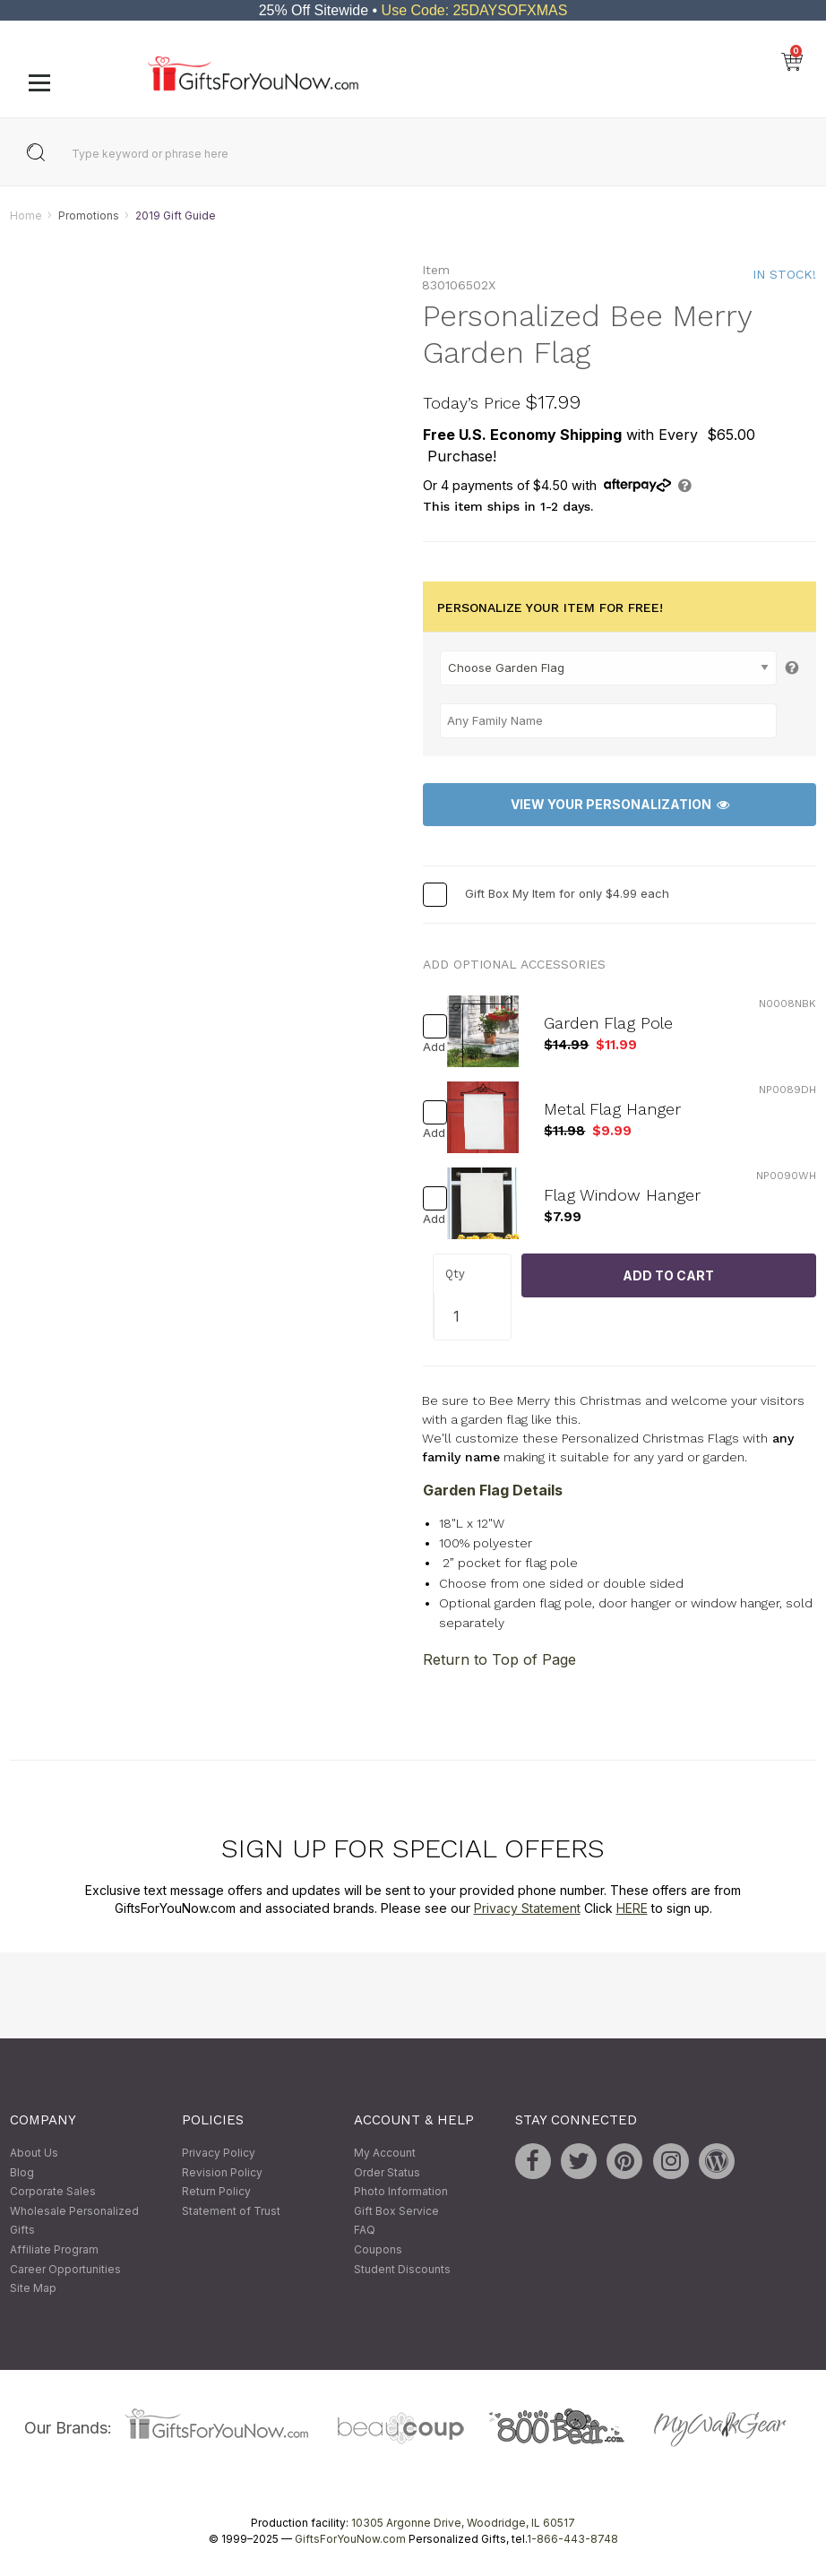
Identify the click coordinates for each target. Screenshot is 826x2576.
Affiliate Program (54, 2249)
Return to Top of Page (499, 1660)
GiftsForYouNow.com (350, 2539)
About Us (34, 2152)
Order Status (387, 2172)
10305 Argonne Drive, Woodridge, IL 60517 (463, 2522)
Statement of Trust (231, 2211)
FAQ (364, 2230)
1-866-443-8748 (572, 2539)
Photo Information (401, 2192)
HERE (632, 1908)
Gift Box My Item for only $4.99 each (567, 893)
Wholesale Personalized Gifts (74, 2220)
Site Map (33, 2289)
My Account (385, 2152)
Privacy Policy (218, 2152)
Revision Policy (222, 2172)
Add (430, 1047)
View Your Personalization (620, 805)
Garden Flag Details (493, 1490)
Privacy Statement (527, 1908)
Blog (22, 2172)
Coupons (378, 2249)
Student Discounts (402, 2269)
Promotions (88, 215)
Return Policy (216, 2192)
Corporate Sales (53, 2192)
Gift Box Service (396, 2211)
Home (26, 215)
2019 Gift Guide (175, 215)
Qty (455, 1274)
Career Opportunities (65, 2269)
